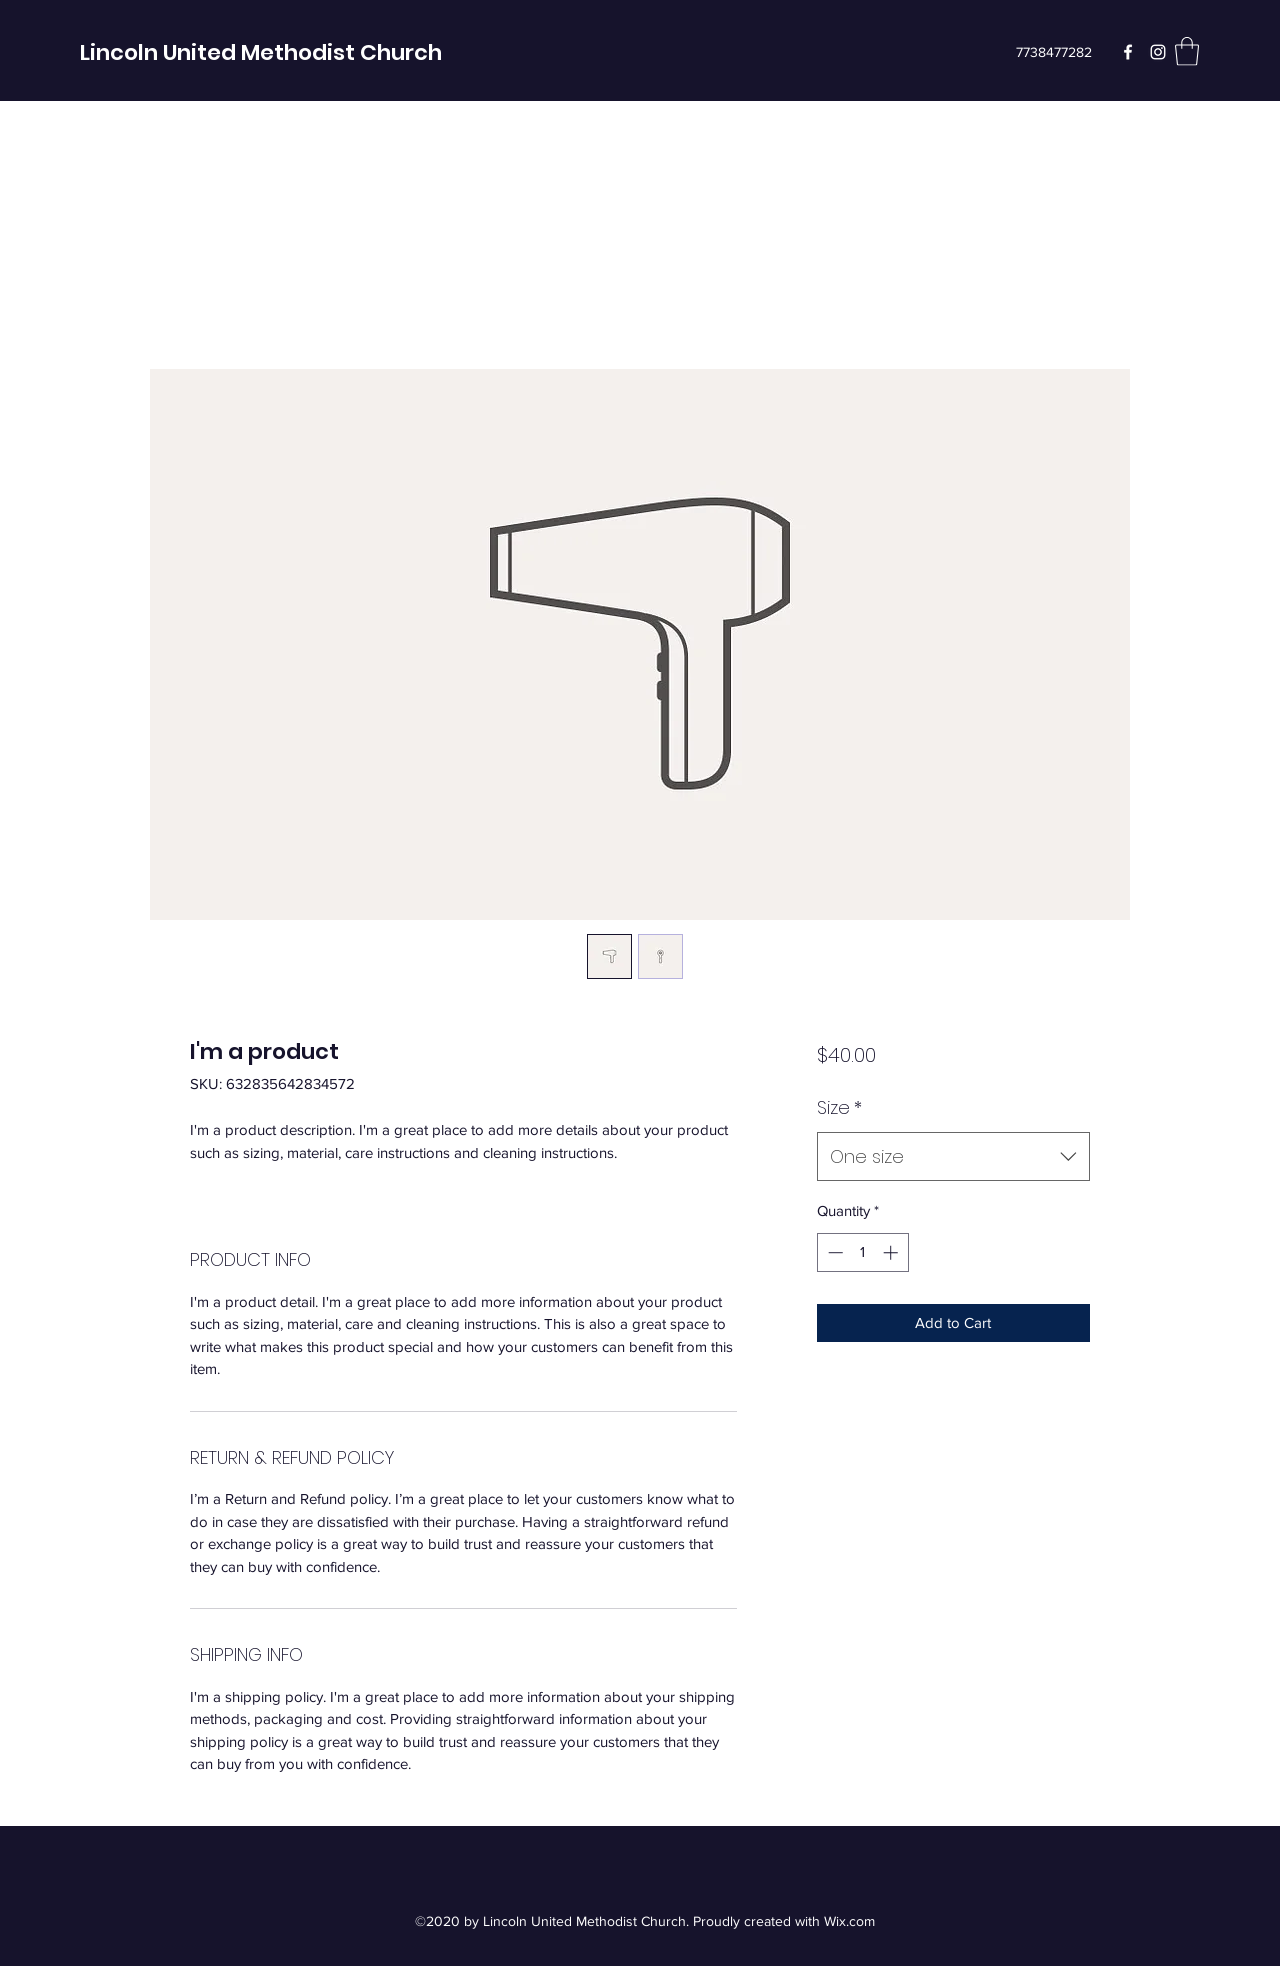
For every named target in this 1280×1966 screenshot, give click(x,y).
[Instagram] (1158, 52)
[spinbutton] (862, 1252)
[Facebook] (1128, 52)
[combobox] (953, 1157)
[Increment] (892, 1252)
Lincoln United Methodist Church (261, 52)
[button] (1187, 51)
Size (839, 1107)
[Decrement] (833, 1252)
